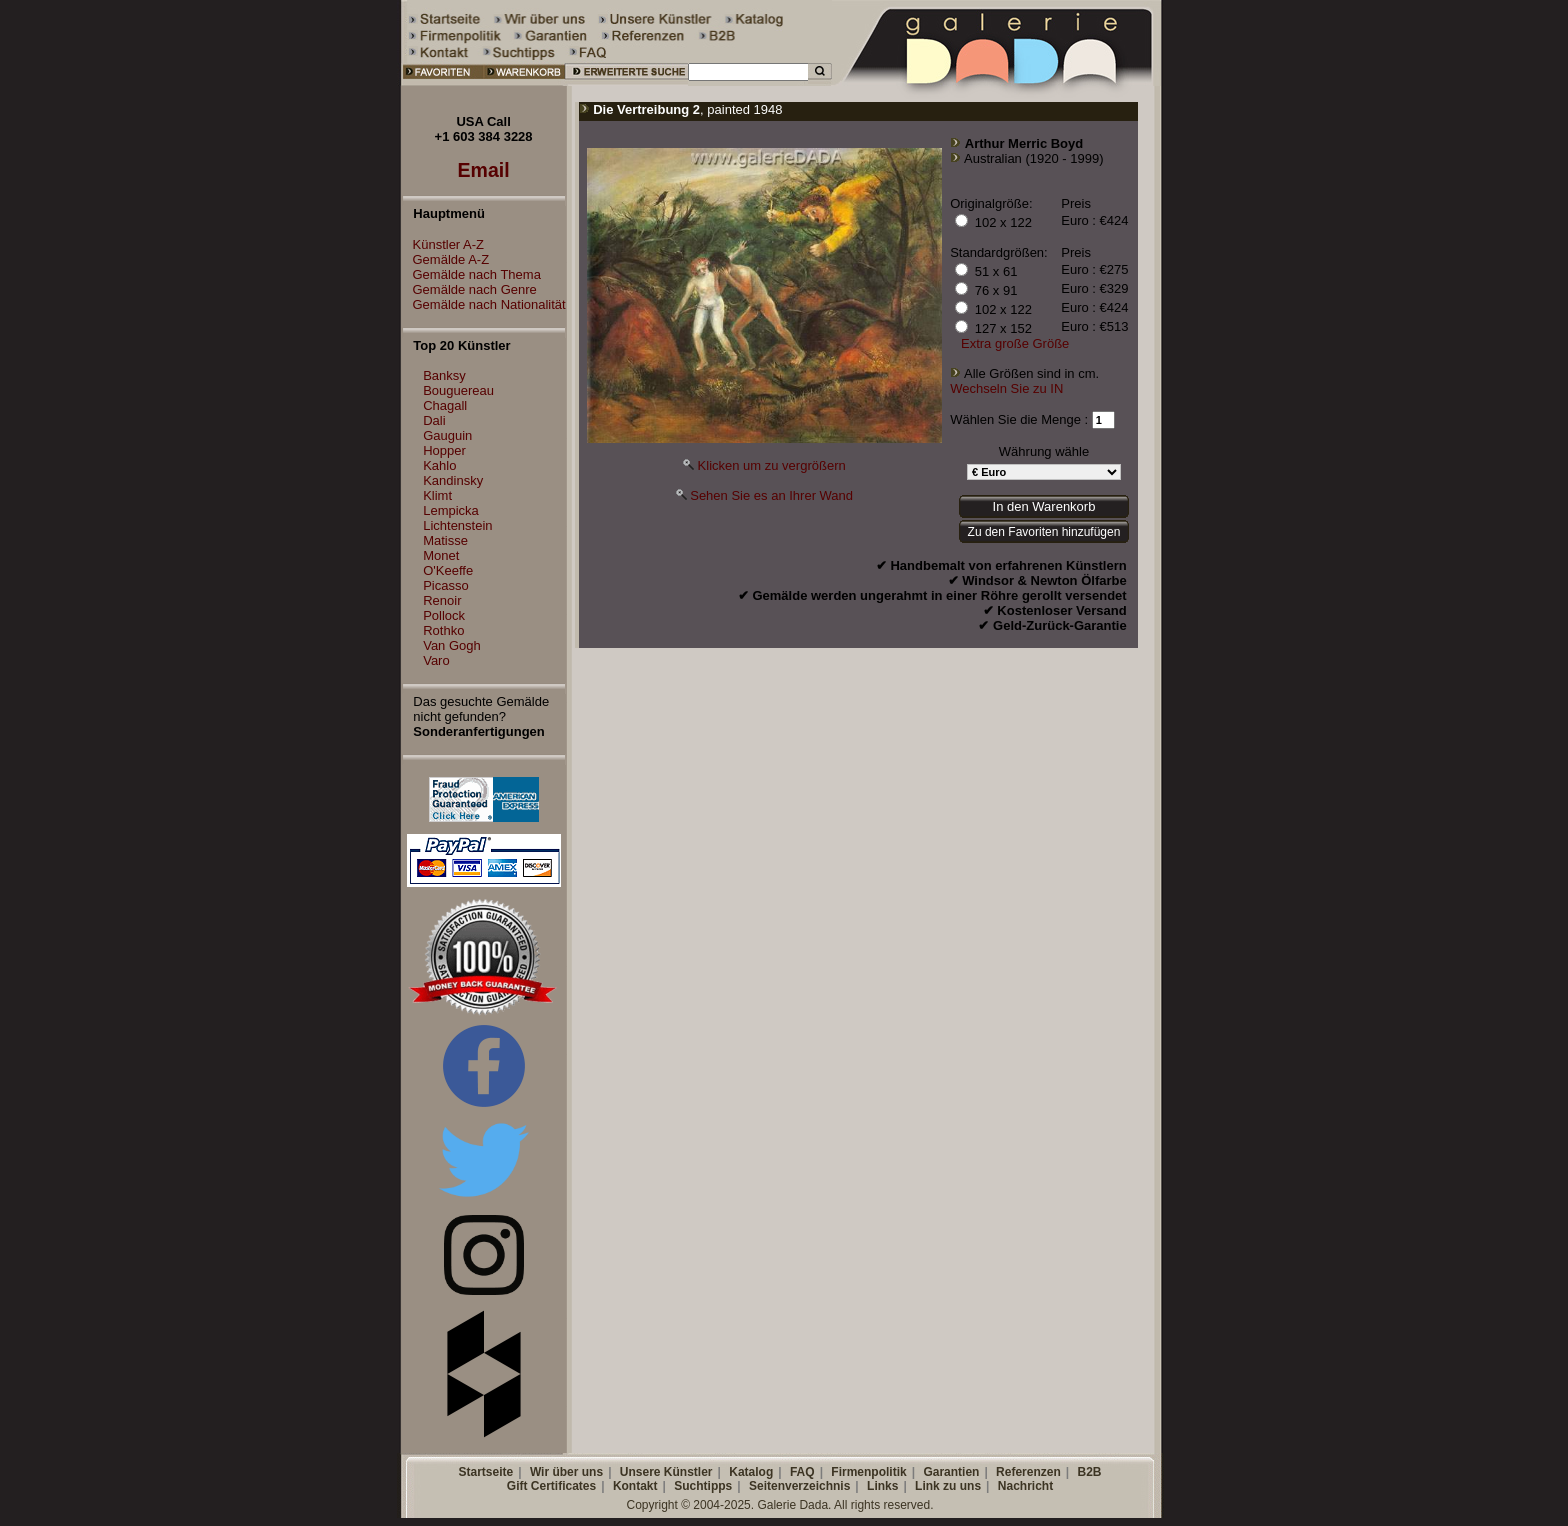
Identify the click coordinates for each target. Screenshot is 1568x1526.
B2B (1089, 1472)
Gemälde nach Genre (470, 289)
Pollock (444, 615)
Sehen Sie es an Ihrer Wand (771, 495)
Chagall (445, 405)
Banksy (444, 375)
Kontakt (635, 1486)
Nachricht (1025, 1486)
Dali (434, 420)
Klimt (437, 495)
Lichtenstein (457, 525)
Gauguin (447, 435)
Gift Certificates (551, 1486)
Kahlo (439, 465)
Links (882, 1486)
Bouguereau (458, 390)
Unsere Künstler (666, 1472)
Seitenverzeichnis (799, 1486)
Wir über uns (566, 1472)
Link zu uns (948, 1486)
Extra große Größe (1015, 343)
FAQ (802, 1472)
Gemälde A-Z (446, 259)
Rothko (443, 630)
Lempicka (451, 510)
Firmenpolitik (868, 1472)
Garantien (951, 1472)
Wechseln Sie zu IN (1006, 388)
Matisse (445, 540)
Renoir (442, 600)
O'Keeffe (448, 570)
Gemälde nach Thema (472, 274)
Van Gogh (452, 645)
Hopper (444, 450)
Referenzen (1028, 1472)
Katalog (751, 1472)
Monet (441, 555)
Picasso (446, 585)
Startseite (485, 1472)
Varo (436, 660)
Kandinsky (453, 480)
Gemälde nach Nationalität (484, 304)
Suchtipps (703, 1486)
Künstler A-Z (444, 244)
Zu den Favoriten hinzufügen (1044, 532)
